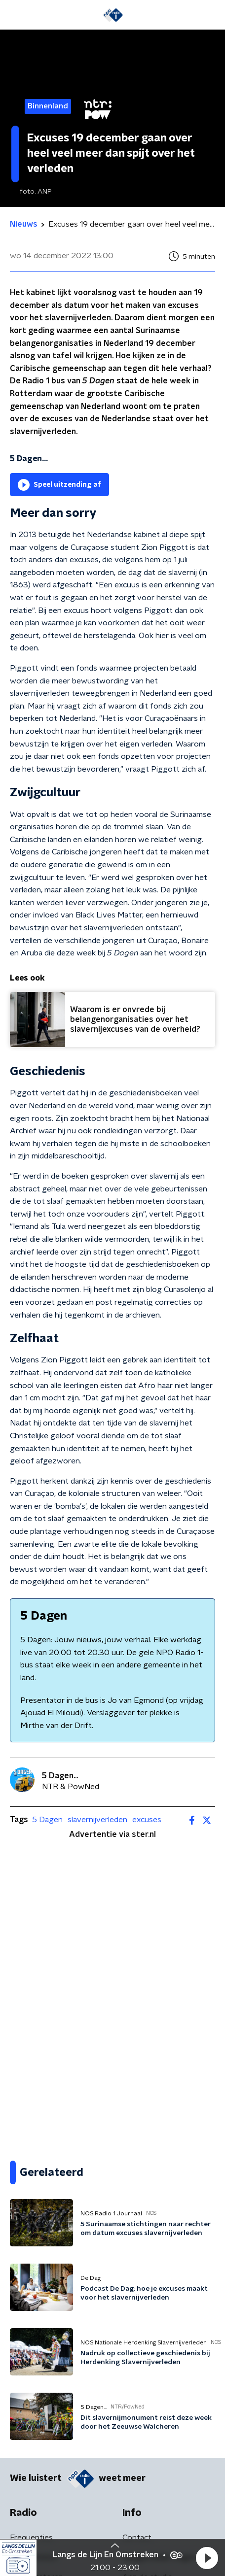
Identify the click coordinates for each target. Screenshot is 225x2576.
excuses (146, 1820)
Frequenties (31, 2538)
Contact (136, 2538)
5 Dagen (47, 1820)
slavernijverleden (97, 1820)
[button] (207, 2558)
